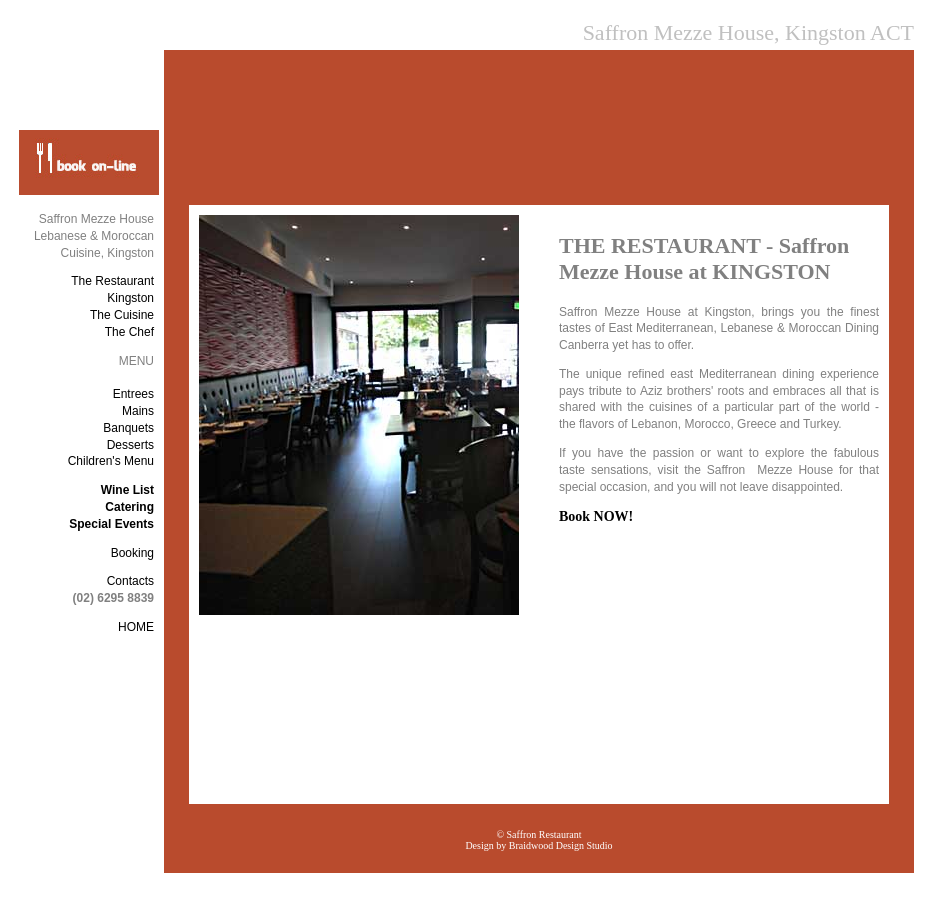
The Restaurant (112, 281)
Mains (138, 411)
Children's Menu (111, 461)
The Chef (129, 332)
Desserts (130, 445)
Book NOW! (596, 516)
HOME (136, 627)
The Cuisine (122, 315)
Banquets (128, 428)
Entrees (133, 394)
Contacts (130, 581)
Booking (132, 553)
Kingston (130, 298)
